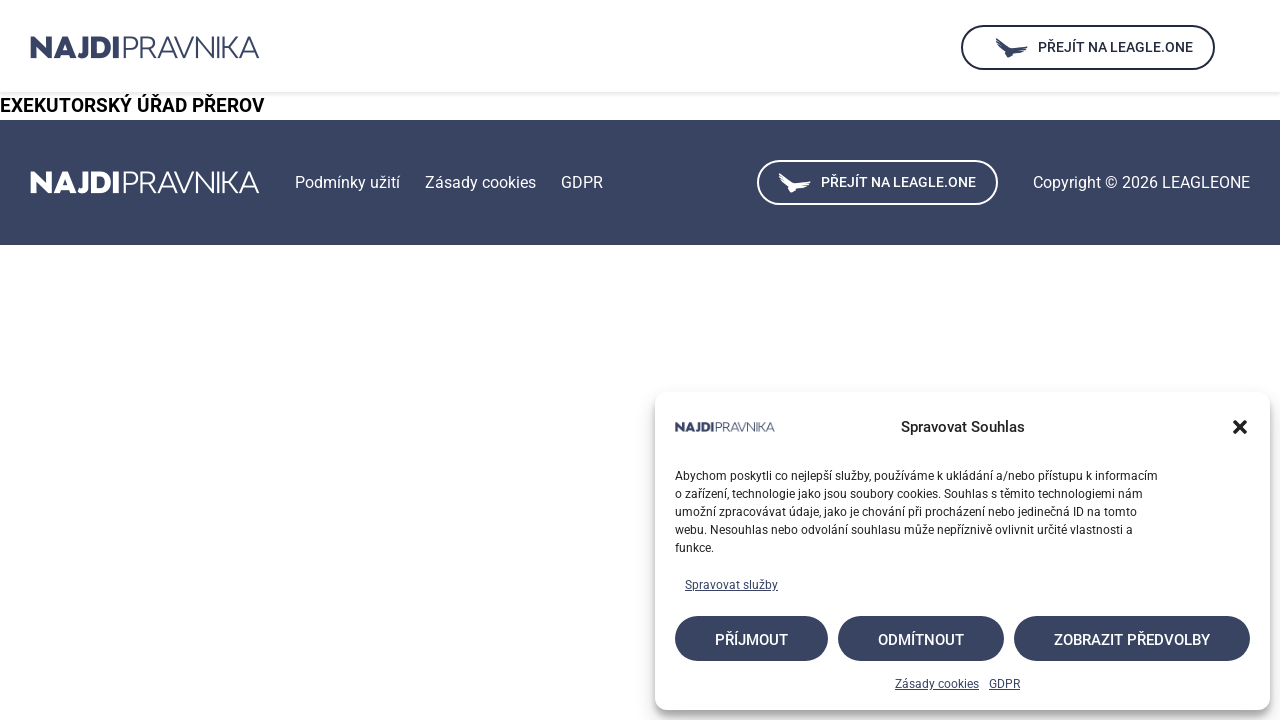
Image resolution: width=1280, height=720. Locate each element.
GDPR (1004, 684)
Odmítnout (921, 640)
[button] (1240, 427)
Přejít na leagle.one (877, 183)
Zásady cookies (937, 684)
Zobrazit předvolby (1132, 640)
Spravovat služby (731, 585)
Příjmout (751, 640)
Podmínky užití (347, 182)
